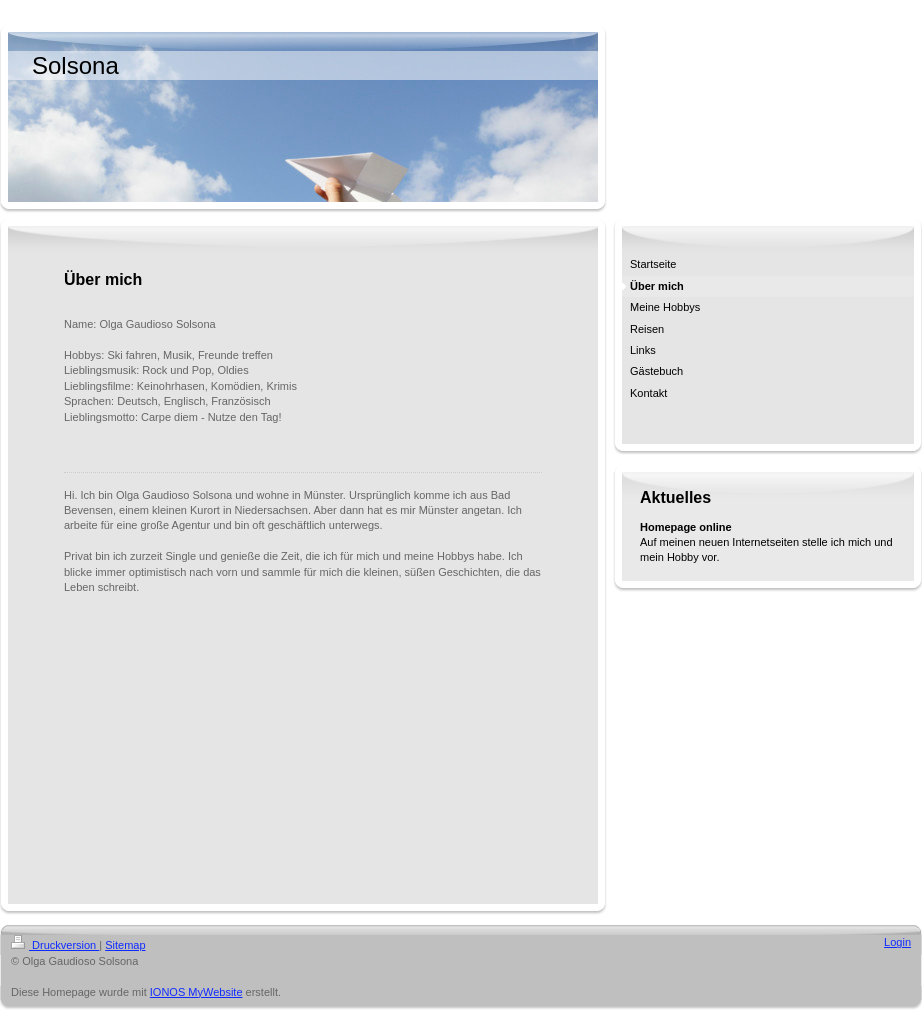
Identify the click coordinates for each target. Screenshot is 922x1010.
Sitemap (125, 945)
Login (897, 942)
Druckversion (55, 945)
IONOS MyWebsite (196, 992)
